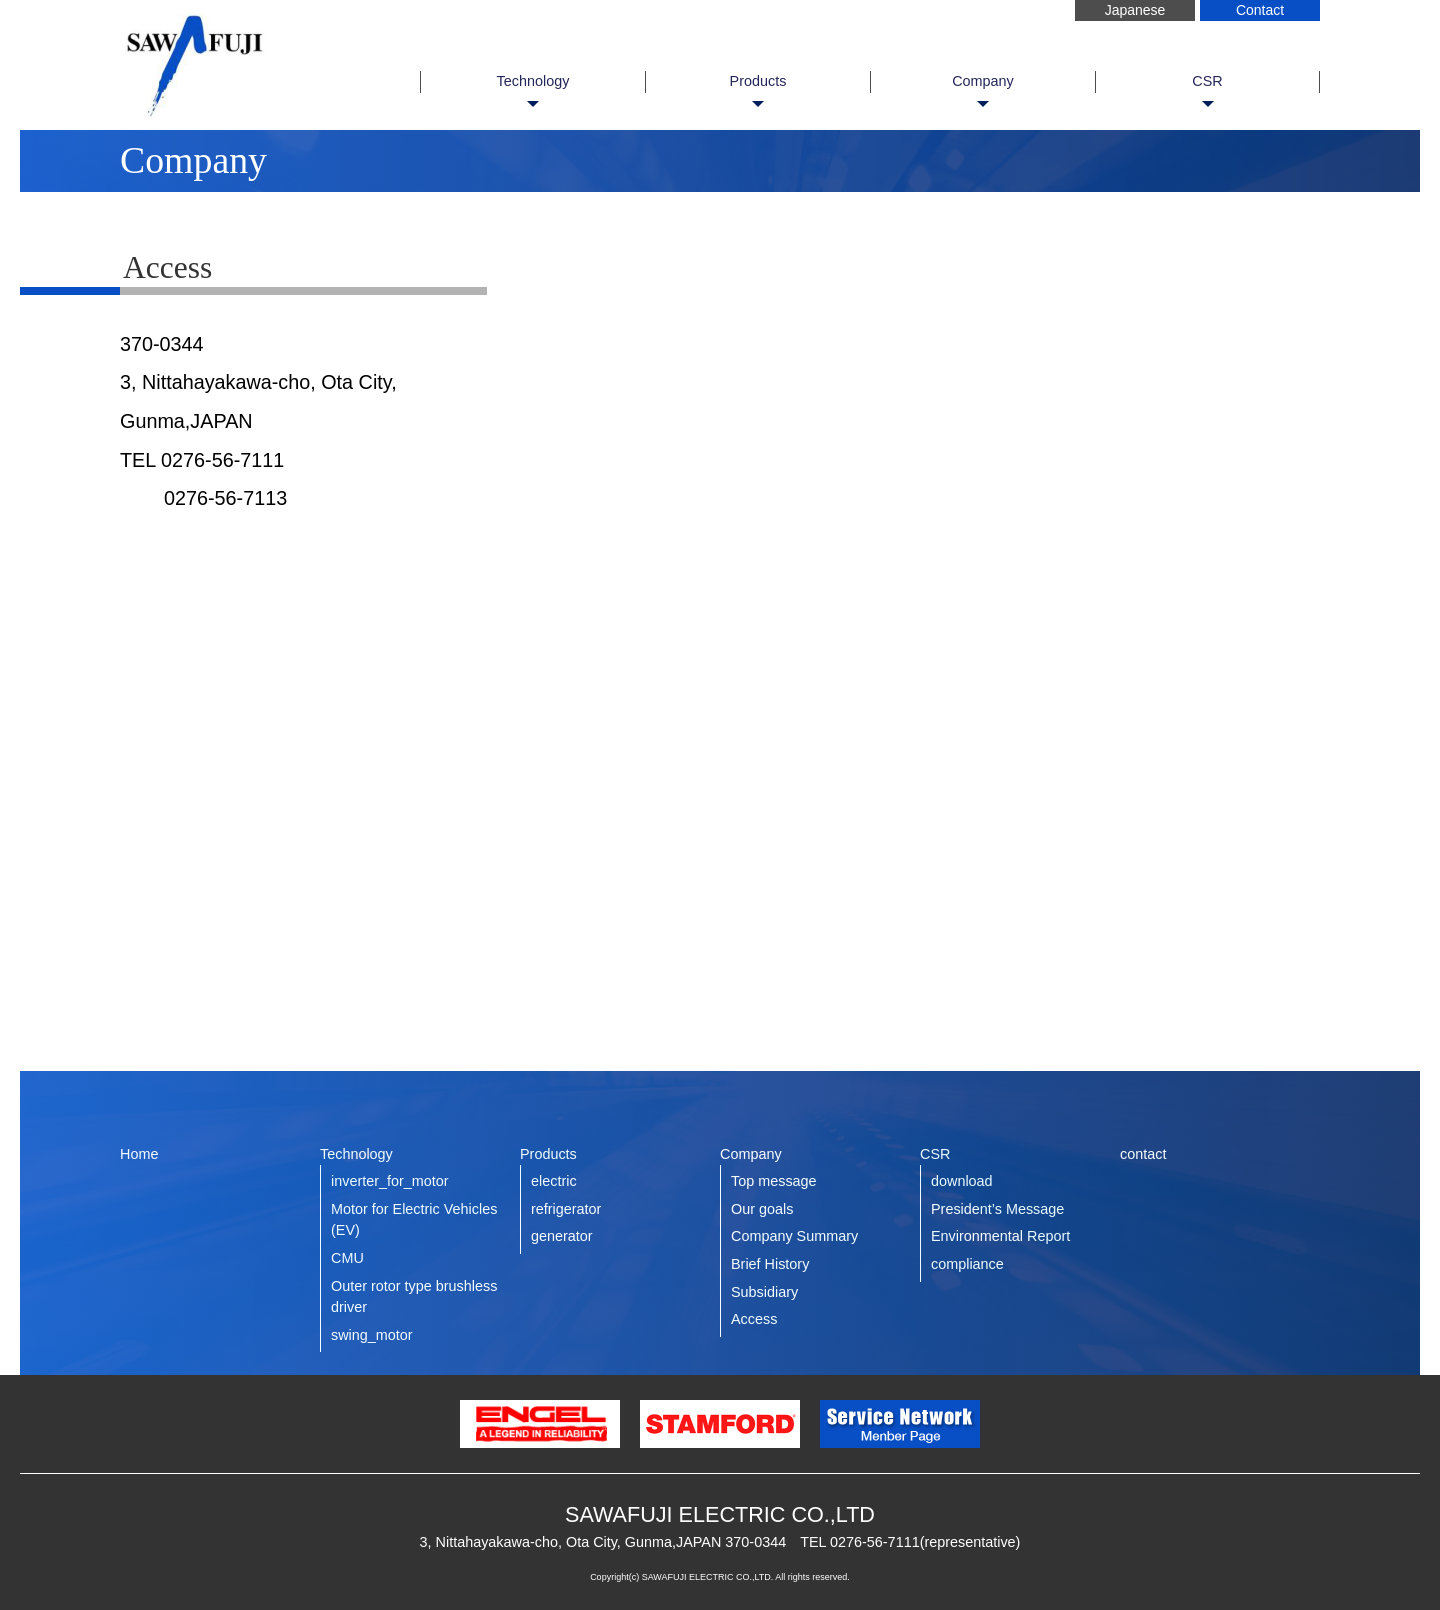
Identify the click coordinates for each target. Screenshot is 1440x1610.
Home (139, 1154)
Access (754, 1319)
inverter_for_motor (390, 1181)
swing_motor (372, 1335)
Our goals (762, 1209)
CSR (1207, 81)
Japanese (1135, 10)
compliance (967, 1264)
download (962, 1181)
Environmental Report (1000, 1236)
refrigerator (566, 1209)
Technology (533, 81)
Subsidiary (764, 1292)
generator (562, 1236)
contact (1143, 1154)
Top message (774, 1181)
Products (758, 81)
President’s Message (997, 1209)
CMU (347, 1258)
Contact (1260, 10)
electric (554, 1181)
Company (983, 81)
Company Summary (794, 1236)
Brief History (770, 1264)
